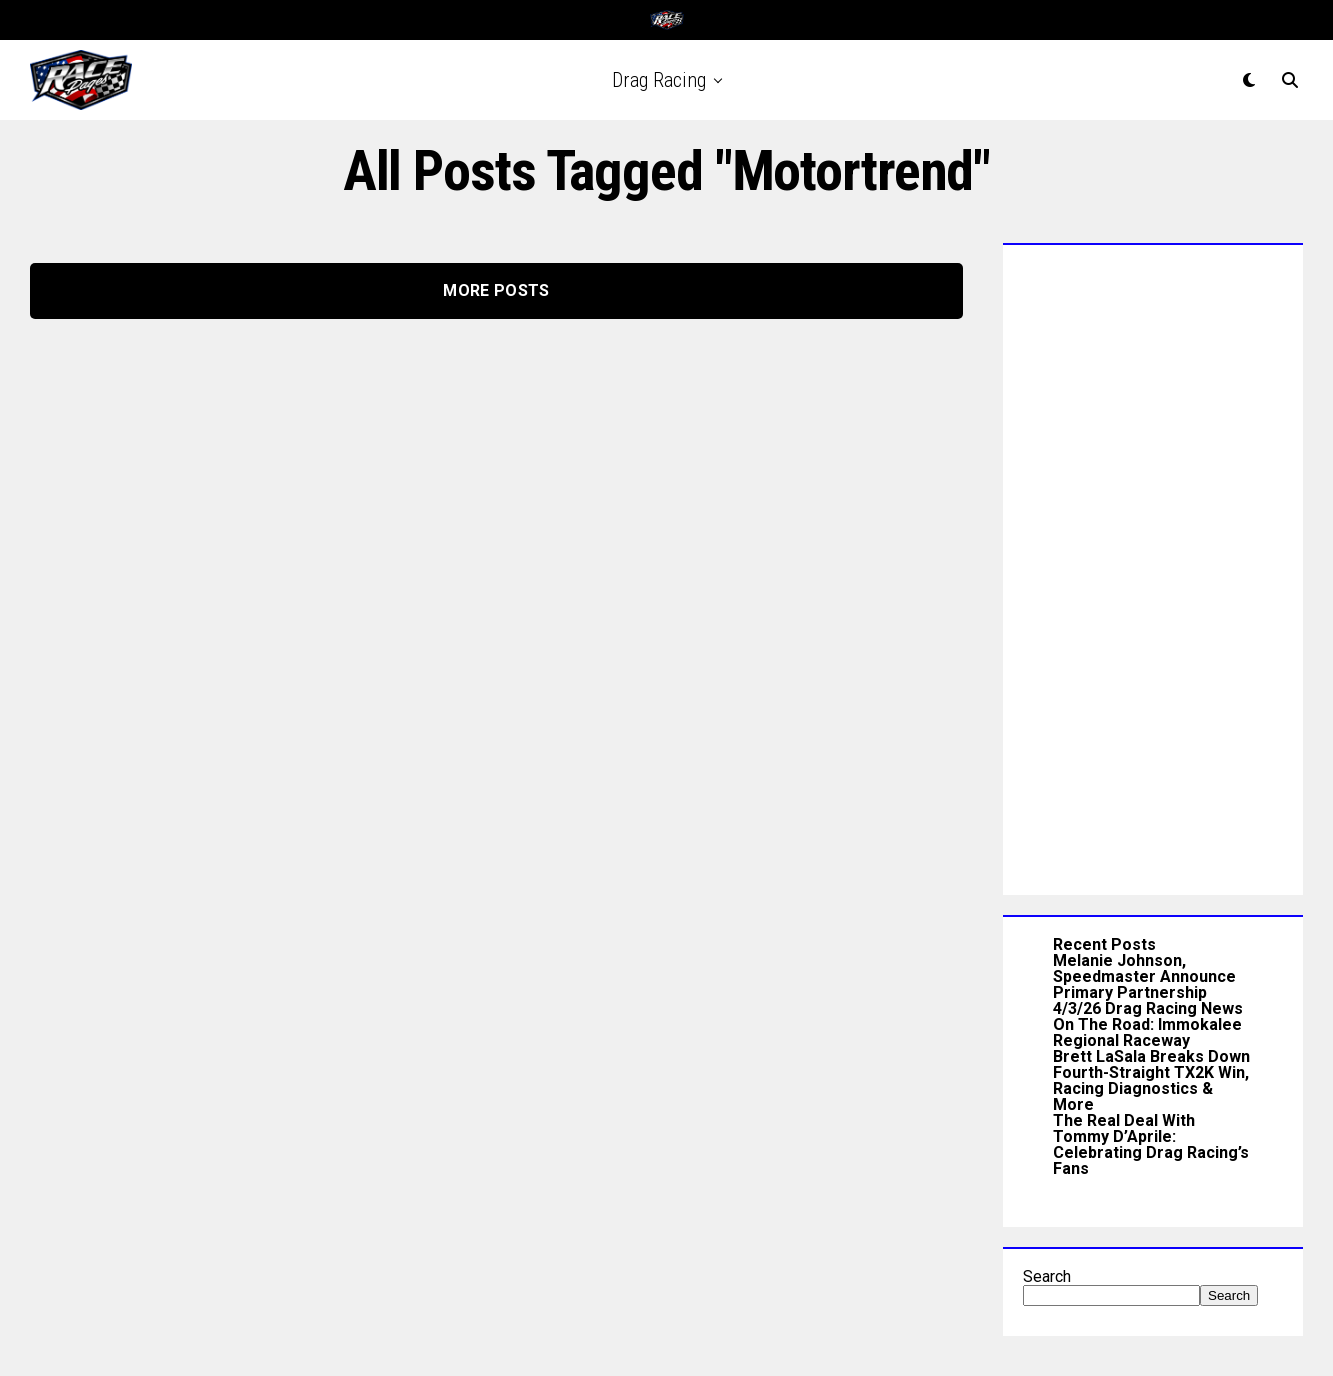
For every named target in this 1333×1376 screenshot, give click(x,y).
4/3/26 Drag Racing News (1148, 1008)
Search (1047, 1276)
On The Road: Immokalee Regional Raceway (1147, 1032)
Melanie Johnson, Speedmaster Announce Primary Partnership (1144, 976)
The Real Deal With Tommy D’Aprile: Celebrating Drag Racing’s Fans (1151, 1144)
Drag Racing (659, 80)
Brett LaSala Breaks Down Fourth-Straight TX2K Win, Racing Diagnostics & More (1151, 1080)
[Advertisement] (1153, 565)
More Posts (496, 290)
